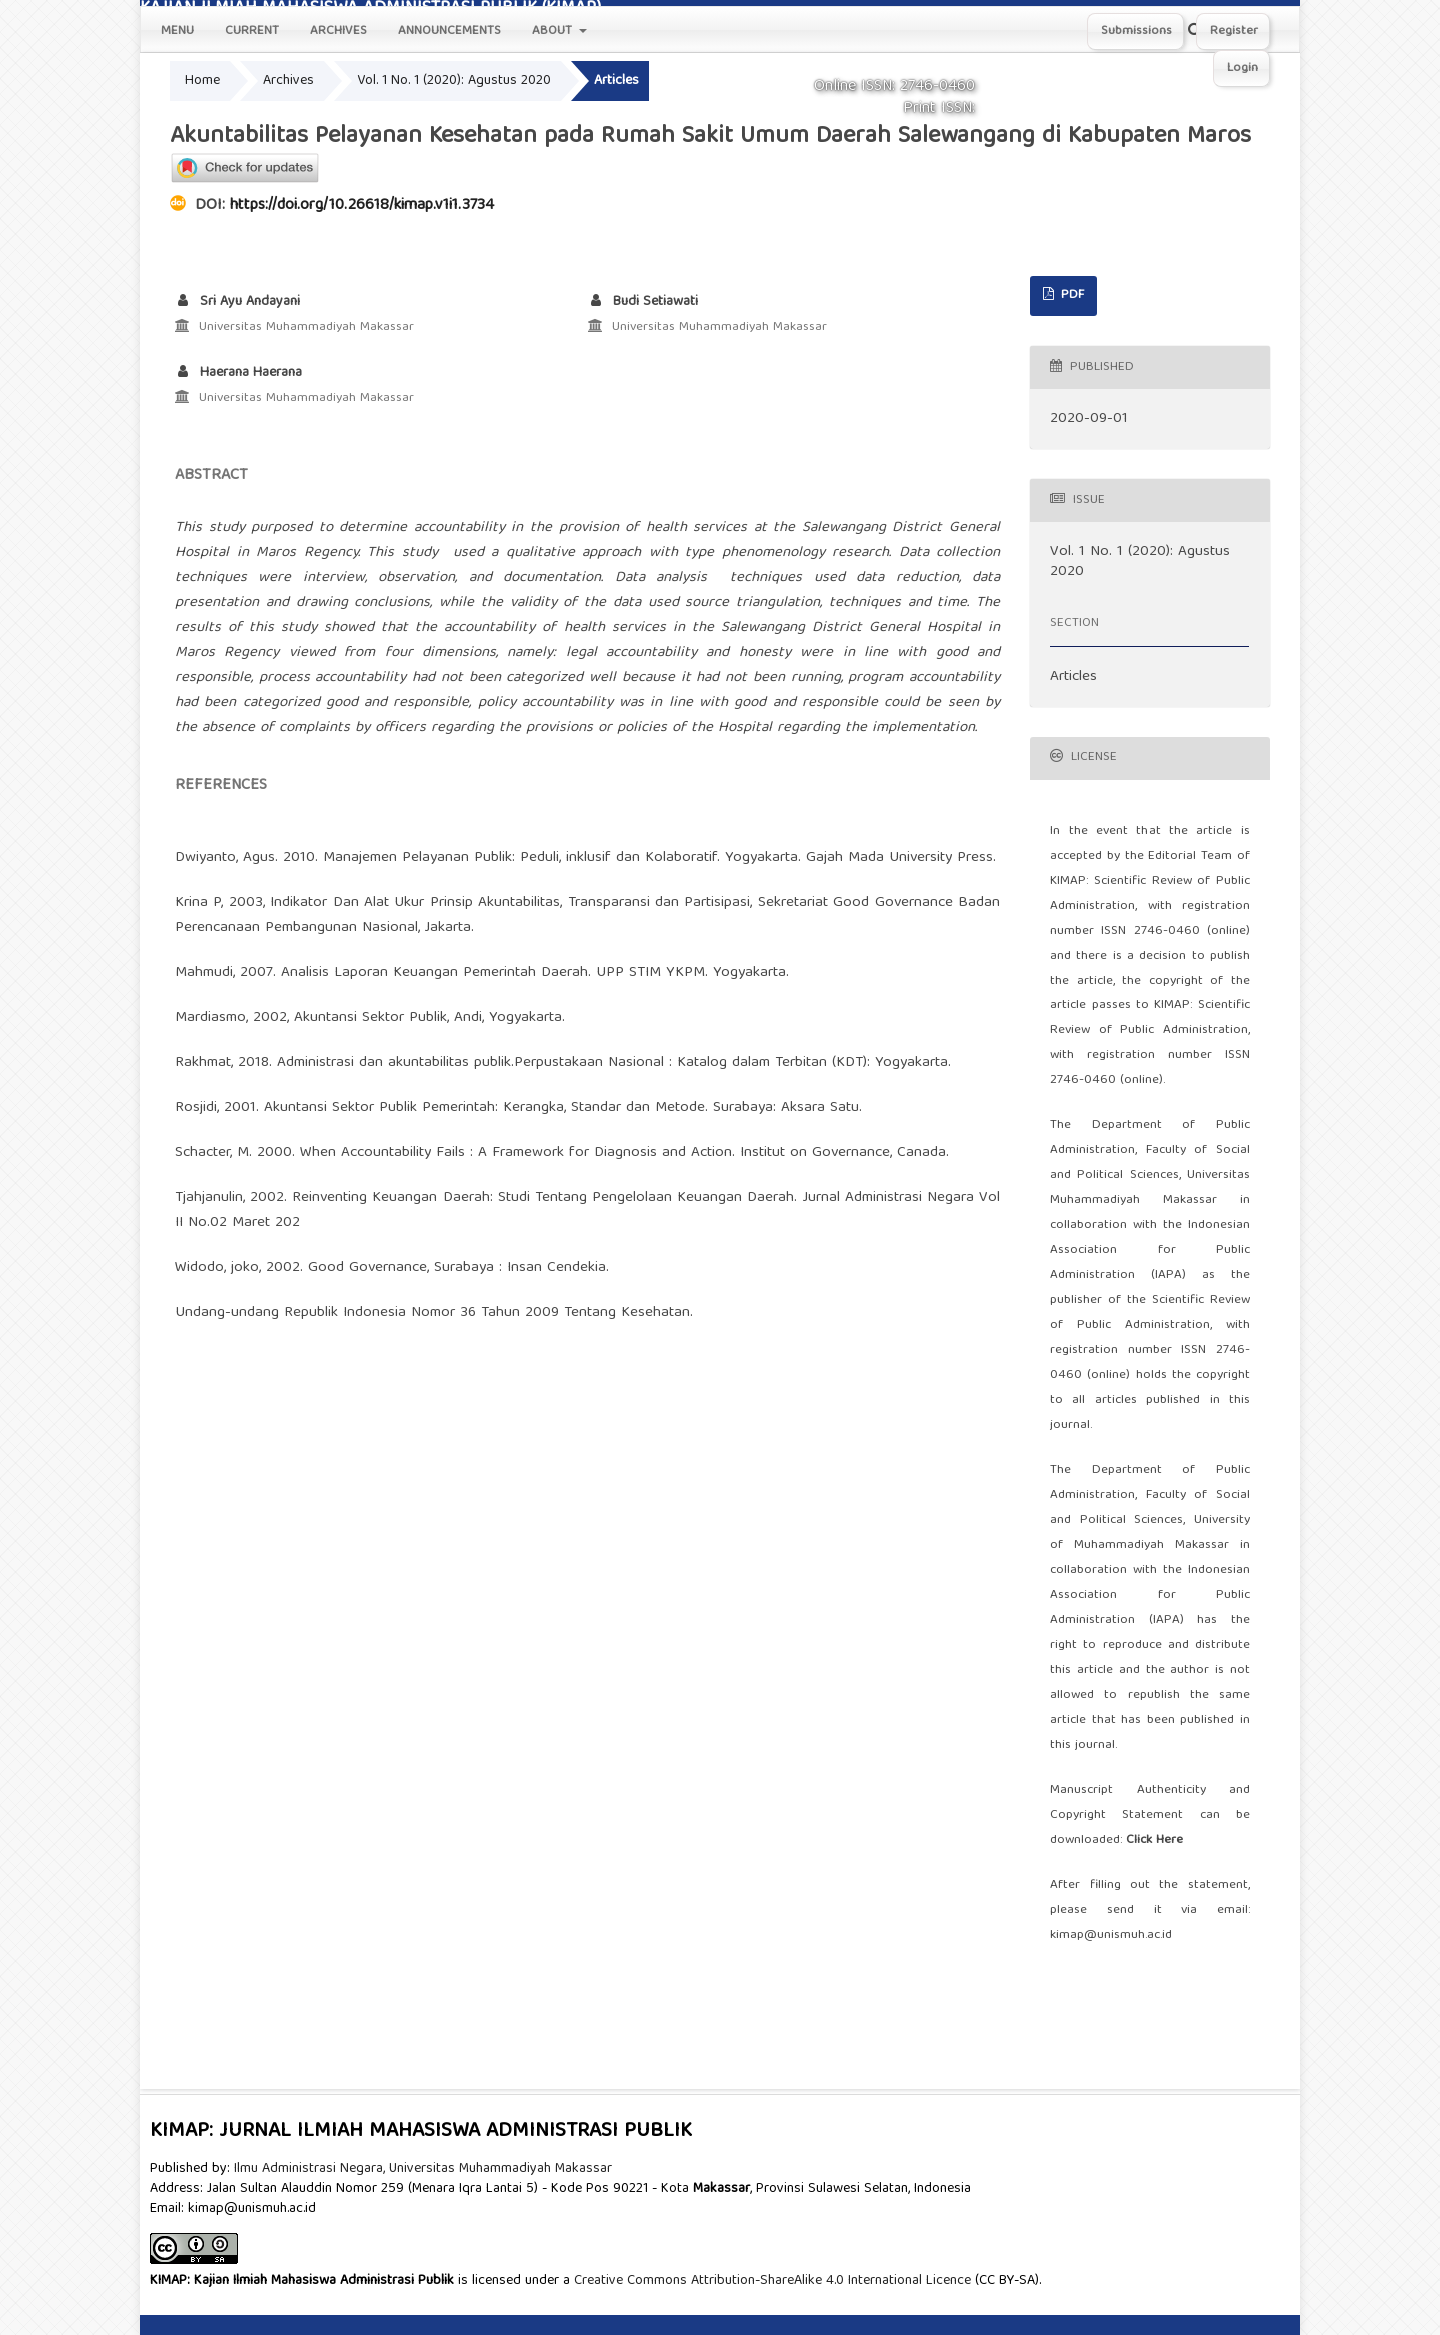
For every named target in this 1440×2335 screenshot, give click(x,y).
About (554, 31)
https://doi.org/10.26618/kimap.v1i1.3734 (362, 206)
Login (1242, 68)
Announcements (449, 31)
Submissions (1136, 31)
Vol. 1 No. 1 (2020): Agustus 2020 (454, 81)
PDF (1070, 295)
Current (252, 31)
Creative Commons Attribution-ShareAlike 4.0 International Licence (772, 2281)
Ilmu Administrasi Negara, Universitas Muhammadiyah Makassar (423, 2169)
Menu (177, 31)
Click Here (1154, 1840)
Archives (338, 31)
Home (202, 81)
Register (1234, 31)
